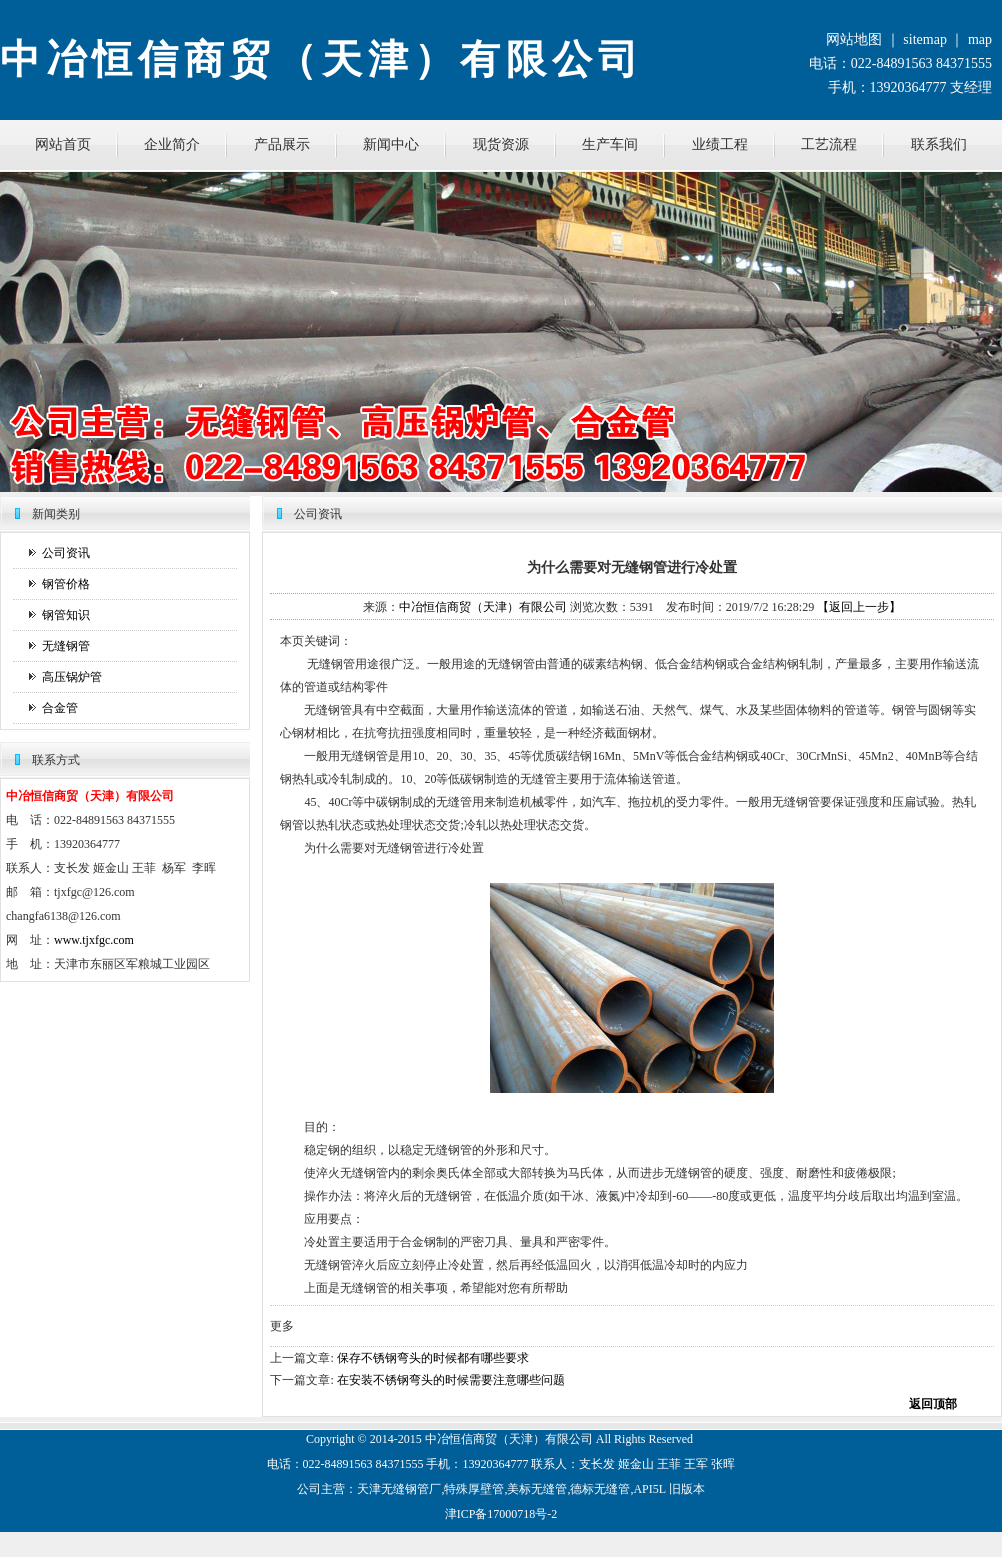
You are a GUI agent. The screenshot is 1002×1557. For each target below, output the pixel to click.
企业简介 (172, 144)
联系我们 (939, 144)
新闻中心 (391, 144)
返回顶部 (933, 1404)
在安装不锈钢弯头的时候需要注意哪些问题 (451, 1380)
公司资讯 (66, 553)
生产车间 (610, 144)
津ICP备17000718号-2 (501, 1514)
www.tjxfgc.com (94, 940)
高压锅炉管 (72, 677)
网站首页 (63, 144)
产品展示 (282, 144)
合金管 (60, 708)
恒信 (461, 1439)
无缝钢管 (66, 646)
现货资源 (501, 144)
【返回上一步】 (859, 607)
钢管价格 (66, 584)
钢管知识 (66, 615)
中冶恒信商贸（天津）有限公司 (483, 607)
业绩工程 (720, 144)
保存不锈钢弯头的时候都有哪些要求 (433, 1358)
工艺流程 (829, 144)
